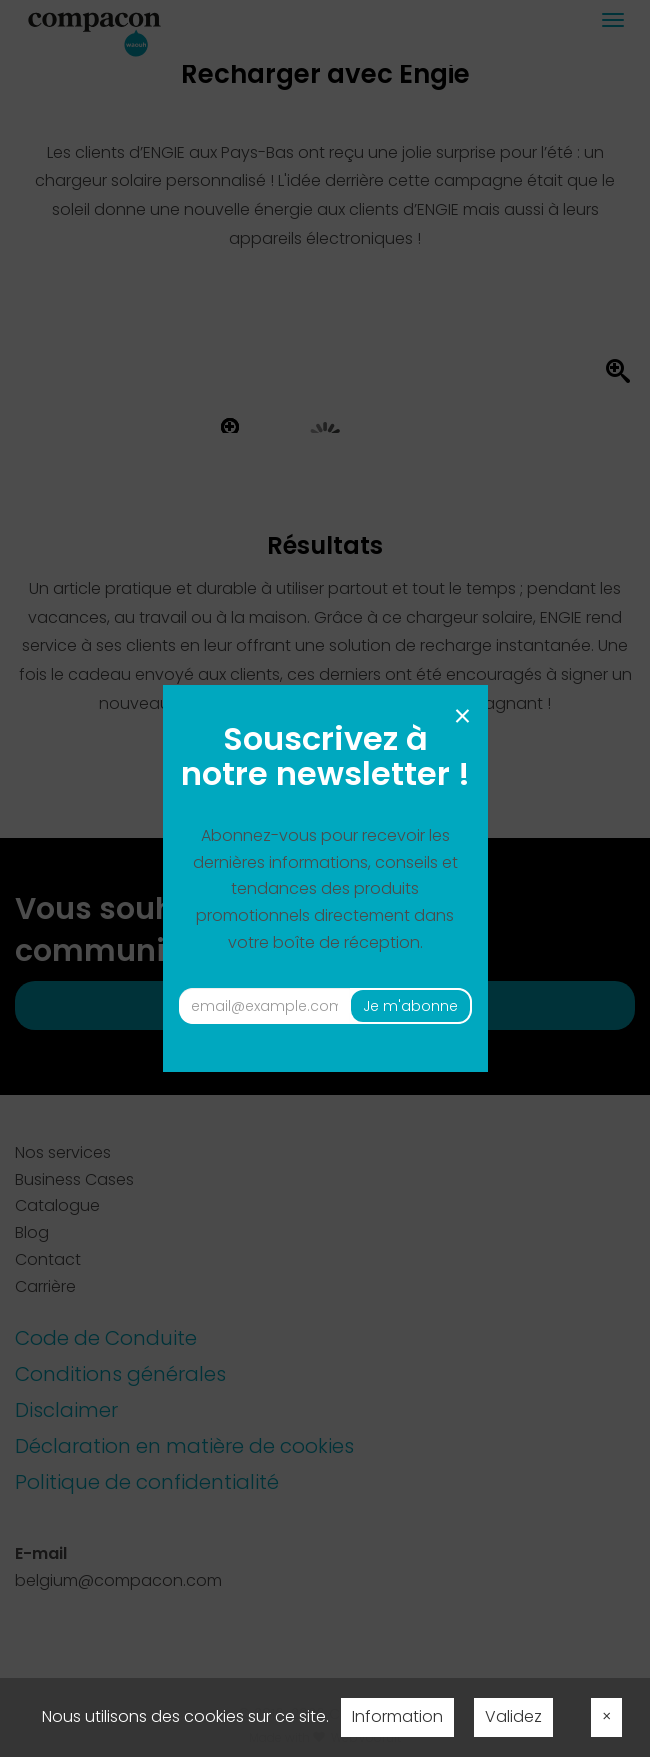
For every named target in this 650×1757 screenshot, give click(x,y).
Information (397, 1716)
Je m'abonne (410, 1006)
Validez (513, 1716)
